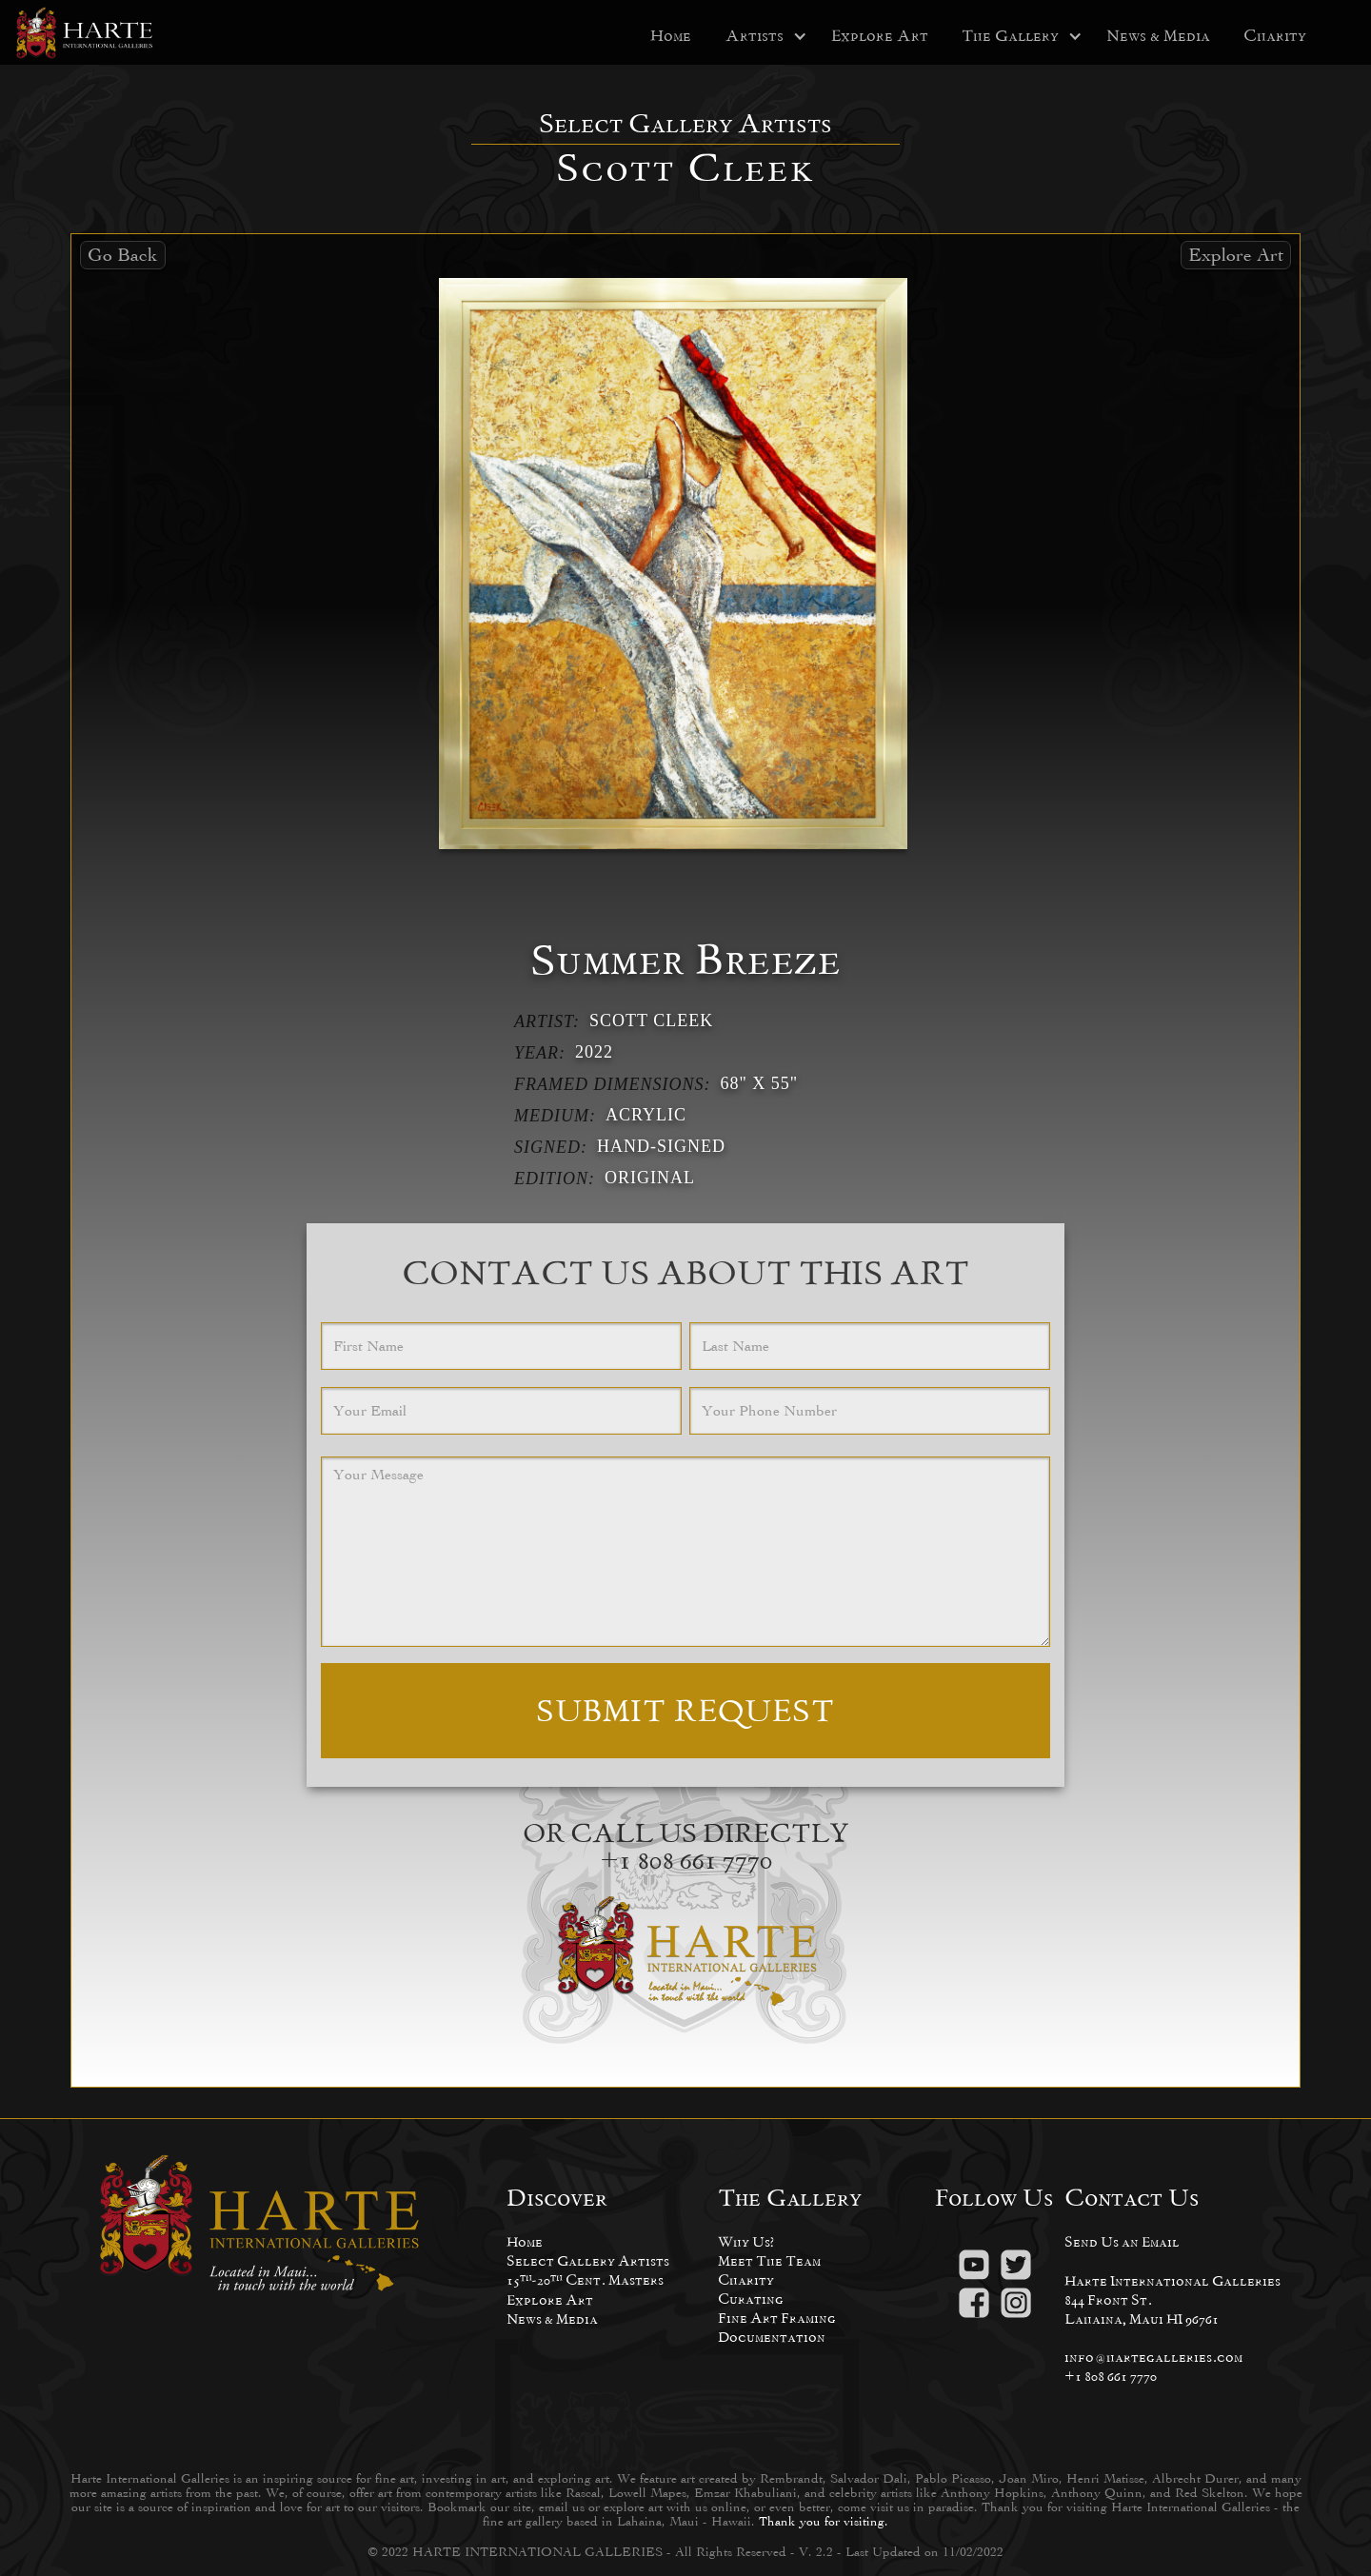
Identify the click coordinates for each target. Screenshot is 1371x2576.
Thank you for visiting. (823, 2521)
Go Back (123, 255)
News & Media (1158, 36)
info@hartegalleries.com (1153, 2356)
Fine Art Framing (777, 2317)
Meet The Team (769, 2260)
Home (670, 36)
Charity (1274, 36)
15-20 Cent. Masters (585, 2279)
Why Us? (746, 2241)
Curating (751, 2298)
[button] (754, 36)
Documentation (771, 2336)
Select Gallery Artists (588, 2260)
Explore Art (879, 36)
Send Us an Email (1122, 2241)
